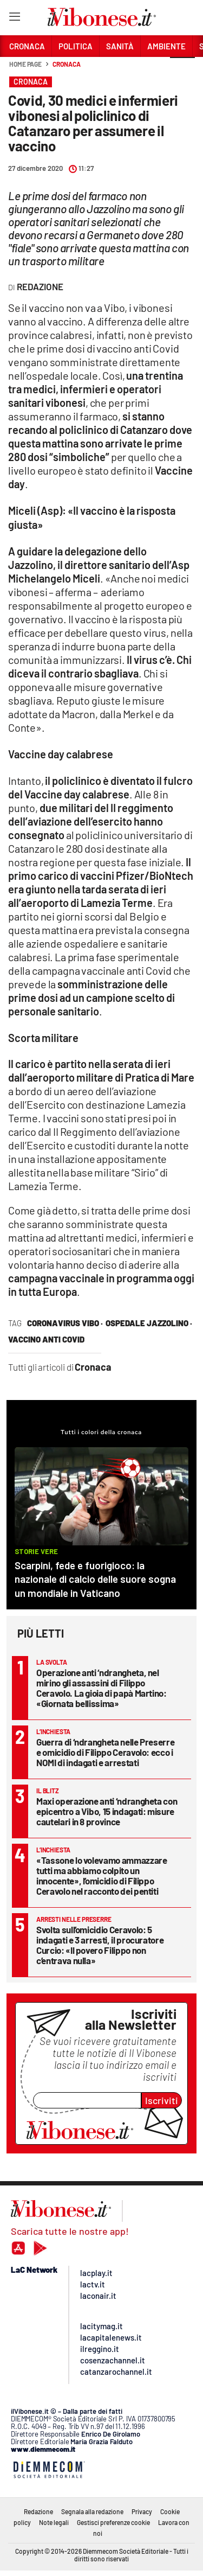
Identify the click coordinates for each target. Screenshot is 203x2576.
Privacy (142, 2511)
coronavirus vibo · (65, 1323)
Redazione (38, 2511)
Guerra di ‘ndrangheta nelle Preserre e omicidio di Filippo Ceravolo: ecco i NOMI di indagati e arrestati (105, 1752)
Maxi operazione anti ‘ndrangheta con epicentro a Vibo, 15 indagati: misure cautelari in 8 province (106, 1811)
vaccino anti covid (46, 1339)
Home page (25, 64)
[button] (182, 70)
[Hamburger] (14, 18)
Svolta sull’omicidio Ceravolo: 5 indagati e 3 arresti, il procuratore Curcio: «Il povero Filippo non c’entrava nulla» (99, 1945)
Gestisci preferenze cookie (113, 2522)
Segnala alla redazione (92, 2511)
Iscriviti (161, 2100)
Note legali (54, 2522)
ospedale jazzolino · (149, 1323)
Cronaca (66, 64)
